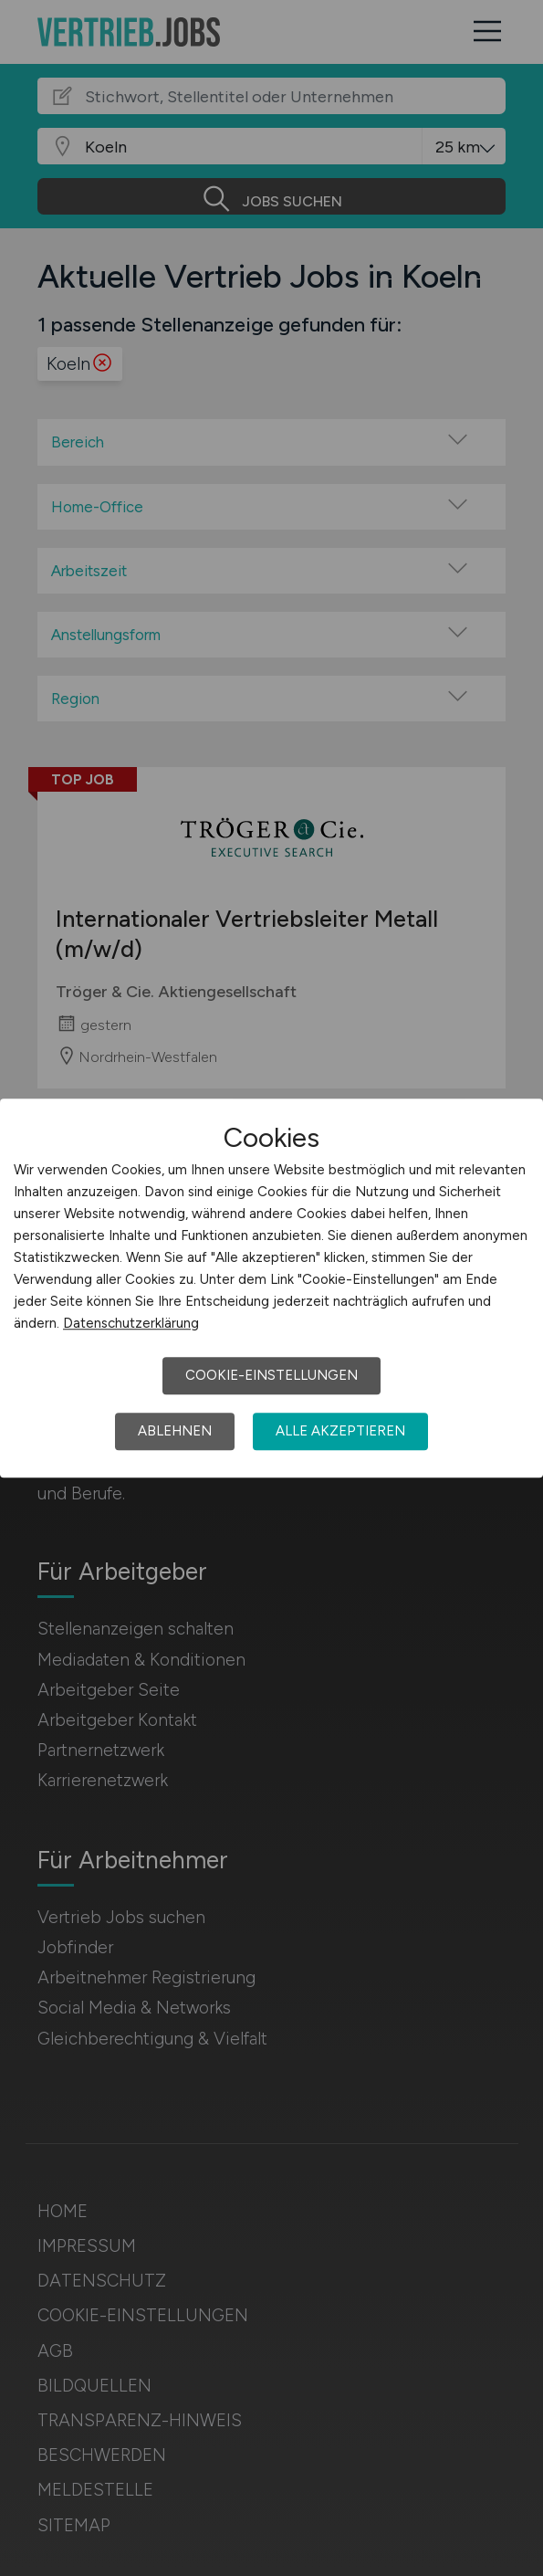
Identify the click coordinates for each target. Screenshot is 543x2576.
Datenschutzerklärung (131, 1323)
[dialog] (271, 1288)
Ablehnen (175, 1431)
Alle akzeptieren (340, 1431)
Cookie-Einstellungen (271, 1375)
